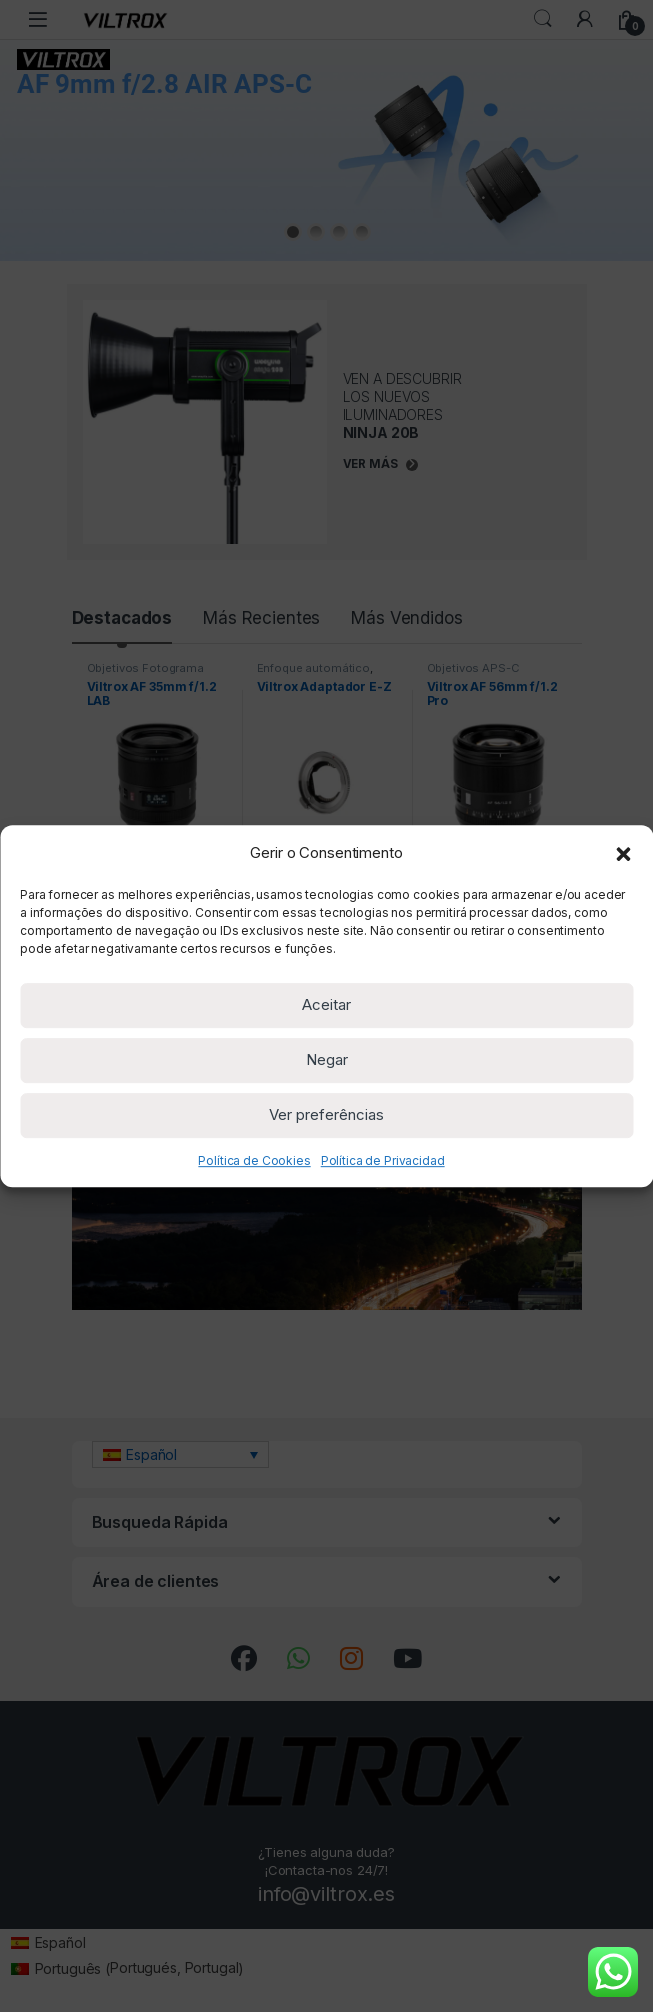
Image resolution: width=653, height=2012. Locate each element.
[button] (623, 853)
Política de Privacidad (383, 1160)
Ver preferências (326, 1114)
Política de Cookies (254, 1160)
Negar (327, 1059)
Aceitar (326, 1004)
